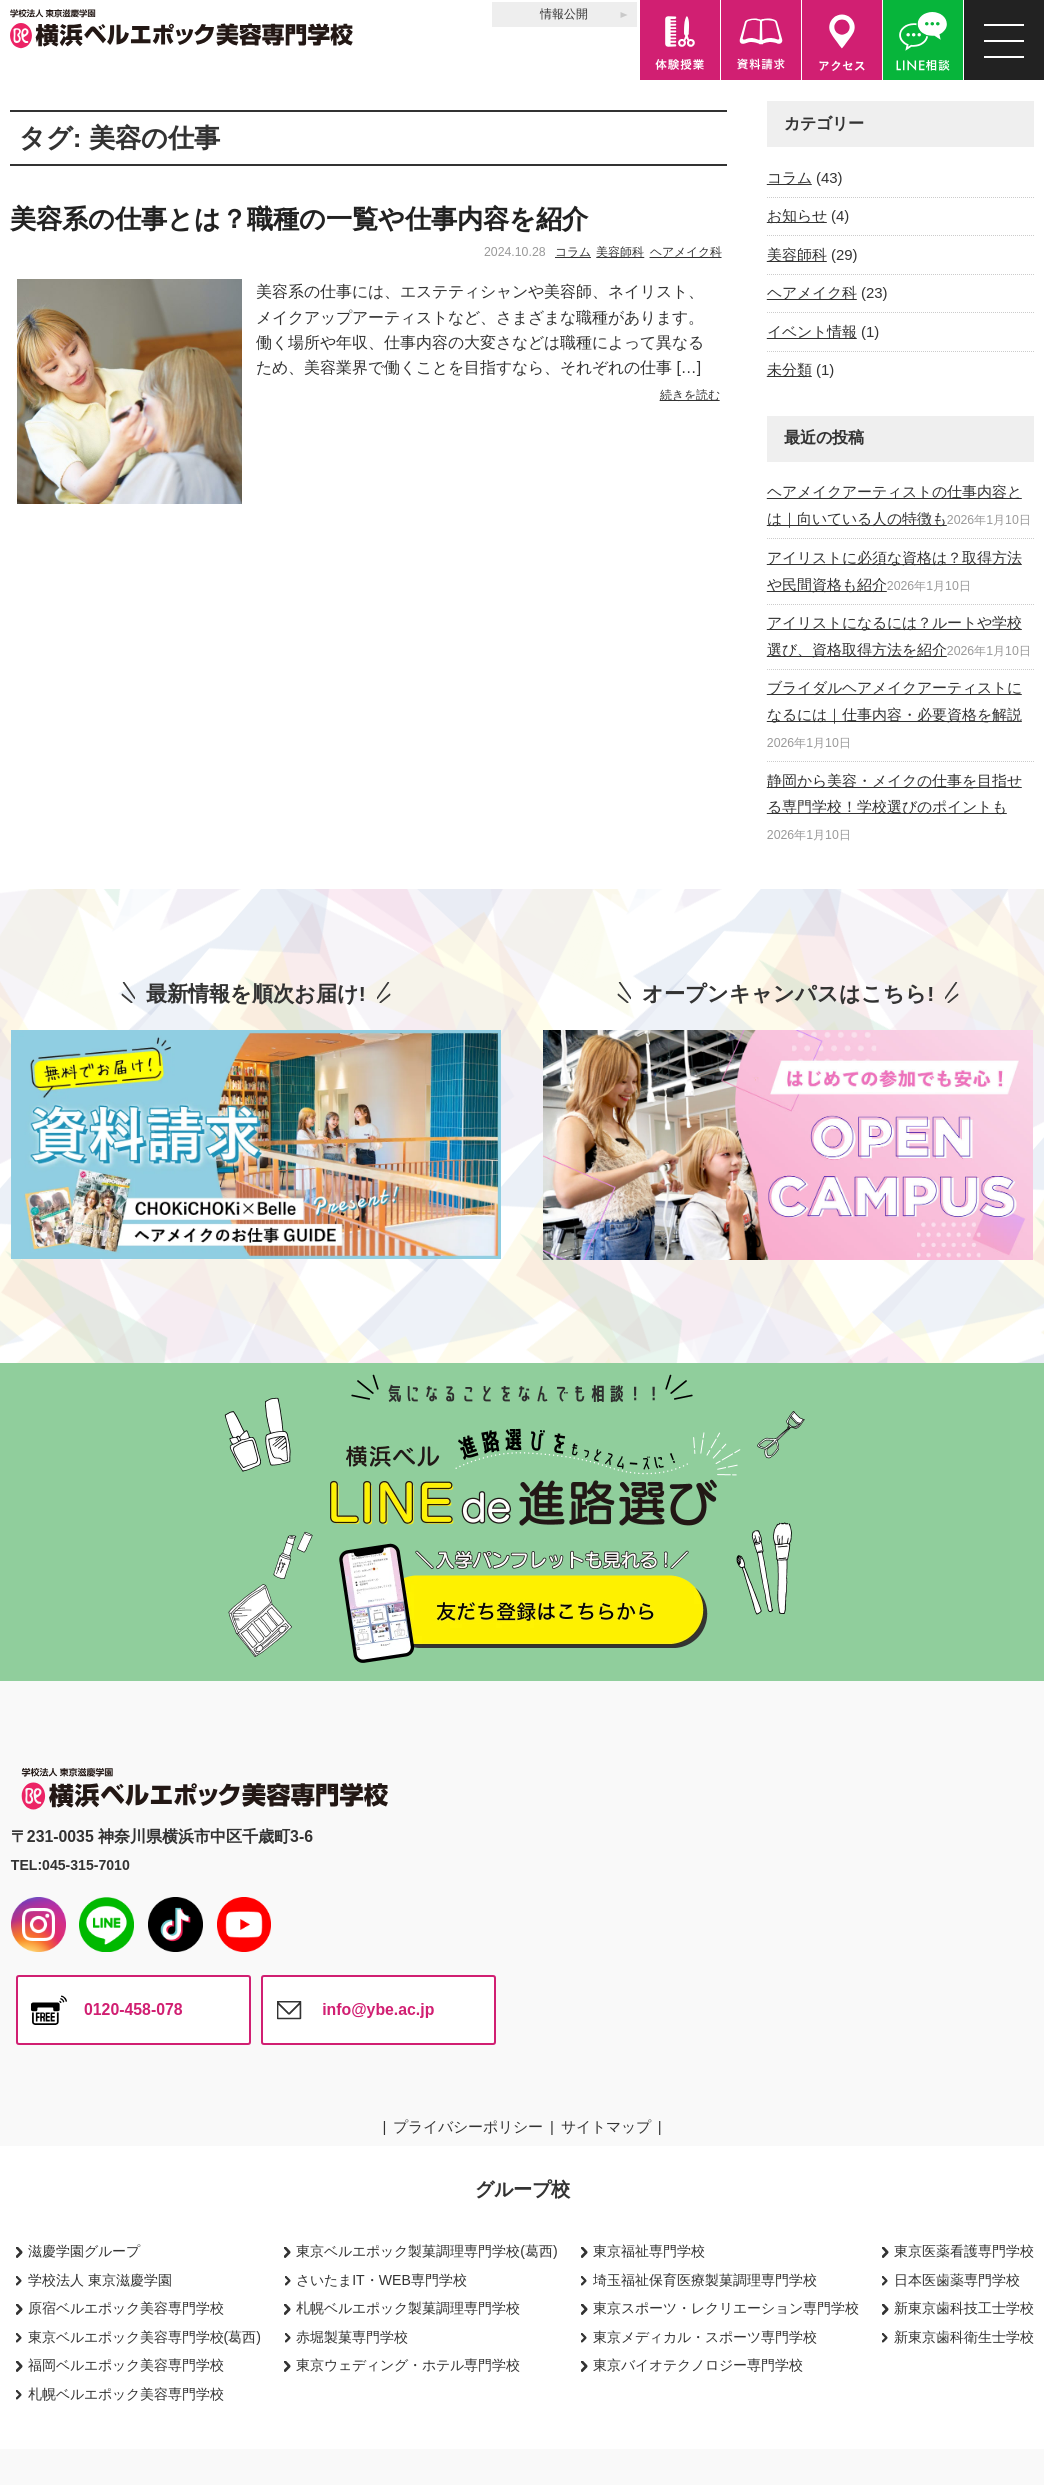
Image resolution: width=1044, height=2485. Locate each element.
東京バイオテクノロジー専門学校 (698, 2365)
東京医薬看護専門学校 (964, 2251)
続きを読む (690, 395)
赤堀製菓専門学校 (352, 2337)
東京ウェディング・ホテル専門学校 (408, 2365)
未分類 (789, 369)
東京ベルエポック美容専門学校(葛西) (144, 2337)
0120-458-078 (133, 2009)
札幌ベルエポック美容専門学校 (126, 2394)
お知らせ (797, 215)
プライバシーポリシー (468, 2126)
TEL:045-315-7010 (70, 1865)
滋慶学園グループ (84, 2251)
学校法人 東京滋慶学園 (100, 2280)
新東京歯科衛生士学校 (964, 2337)
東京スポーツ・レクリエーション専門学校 (726, 2308)
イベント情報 (812, 331)
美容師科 (620, 252)
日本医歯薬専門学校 (957, 2280)
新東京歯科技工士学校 (964, 2308)
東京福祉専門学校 (649, 2251)
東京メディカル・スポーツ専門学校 (705, 2337)
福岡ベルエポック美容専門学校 (126, 2365)
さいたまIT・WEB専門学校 (381, 2280)
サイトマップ (606, 2126)
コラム (573, 252)
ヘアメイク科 (686, 252)
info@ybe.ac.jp (378, 2009)
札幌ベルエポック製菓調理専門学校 (408, 2308)
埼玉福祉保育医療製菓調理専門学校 (705, 2280)
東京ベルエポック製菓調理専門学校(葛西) (426, 2251)
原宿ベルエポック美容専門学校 (126, 2308)
